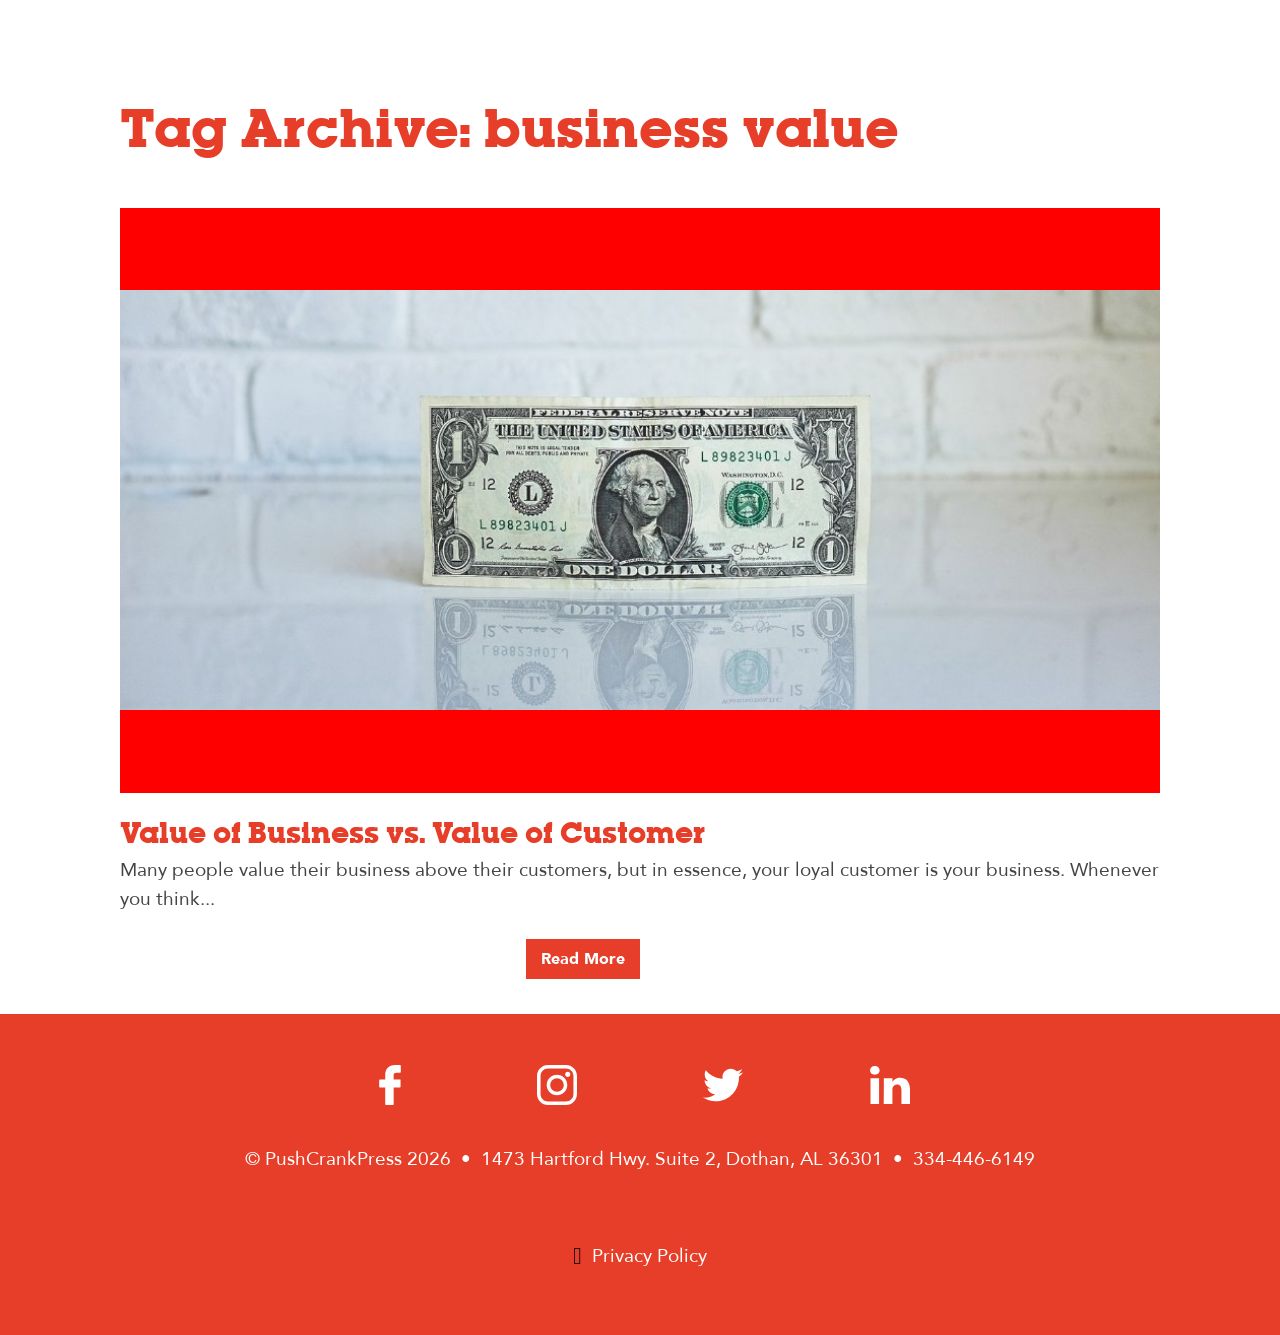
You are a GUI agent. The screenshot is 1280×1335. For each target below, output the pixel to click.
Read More (583, 959)
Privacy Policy (649, 1256)
